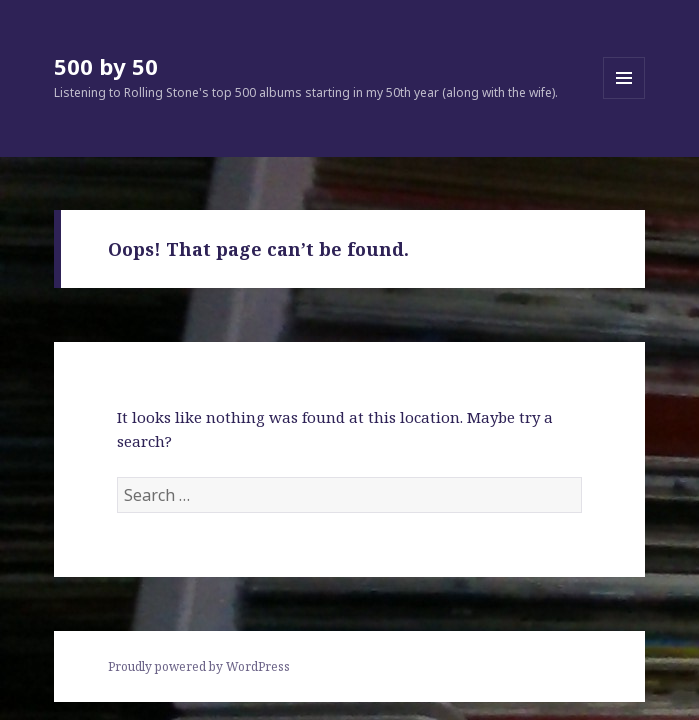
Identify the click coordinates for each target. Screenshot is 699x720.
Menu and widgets (624, 98)
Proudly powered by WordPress (199, 666)
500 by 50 (106, 66)
